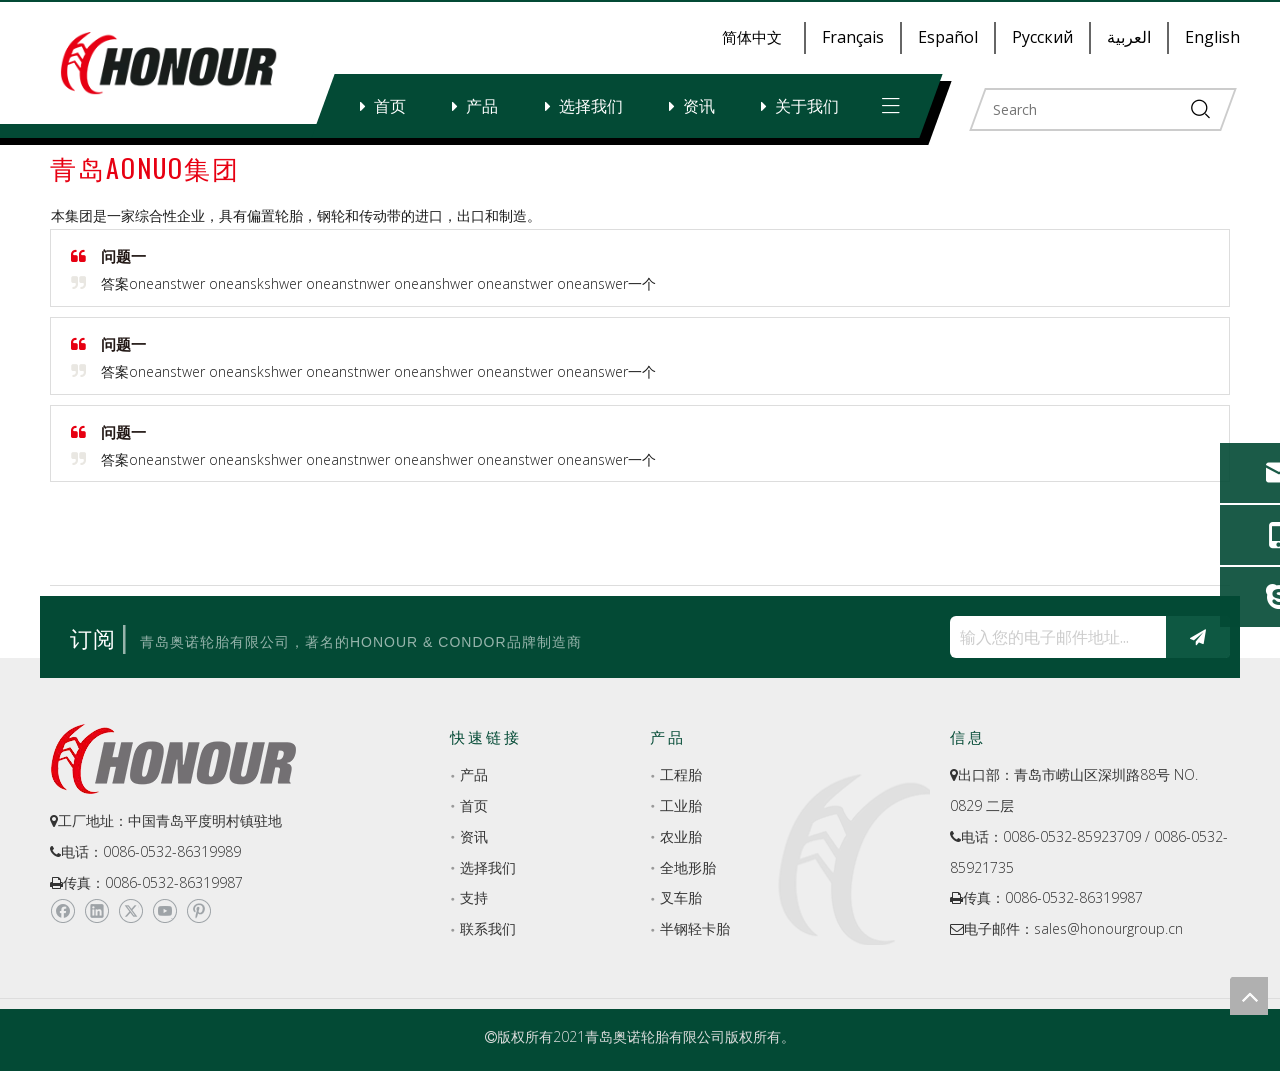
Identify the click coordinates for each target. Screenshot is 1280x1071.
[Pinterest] (198, 912)
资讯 (699, 106)
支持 (474, 897)
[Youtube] (164, 912)
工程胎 (681, 774)
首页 (390, 106)
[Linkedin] (96, 912)
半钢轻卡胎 (695, 928)
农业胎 (681, 836)
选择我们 (591, 106)
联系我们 (488, 928)
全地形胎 (688, 867)
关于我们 (807, 106)
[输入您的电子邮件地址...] (1053, 637)
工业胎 (681, 805)
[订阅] (1198, 637)
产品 (482, 106)
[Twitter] (130, 912)
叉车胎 (681, 897)
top (1249, 996)
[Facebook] (62, 912)
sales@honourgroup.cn (1108, 928)
